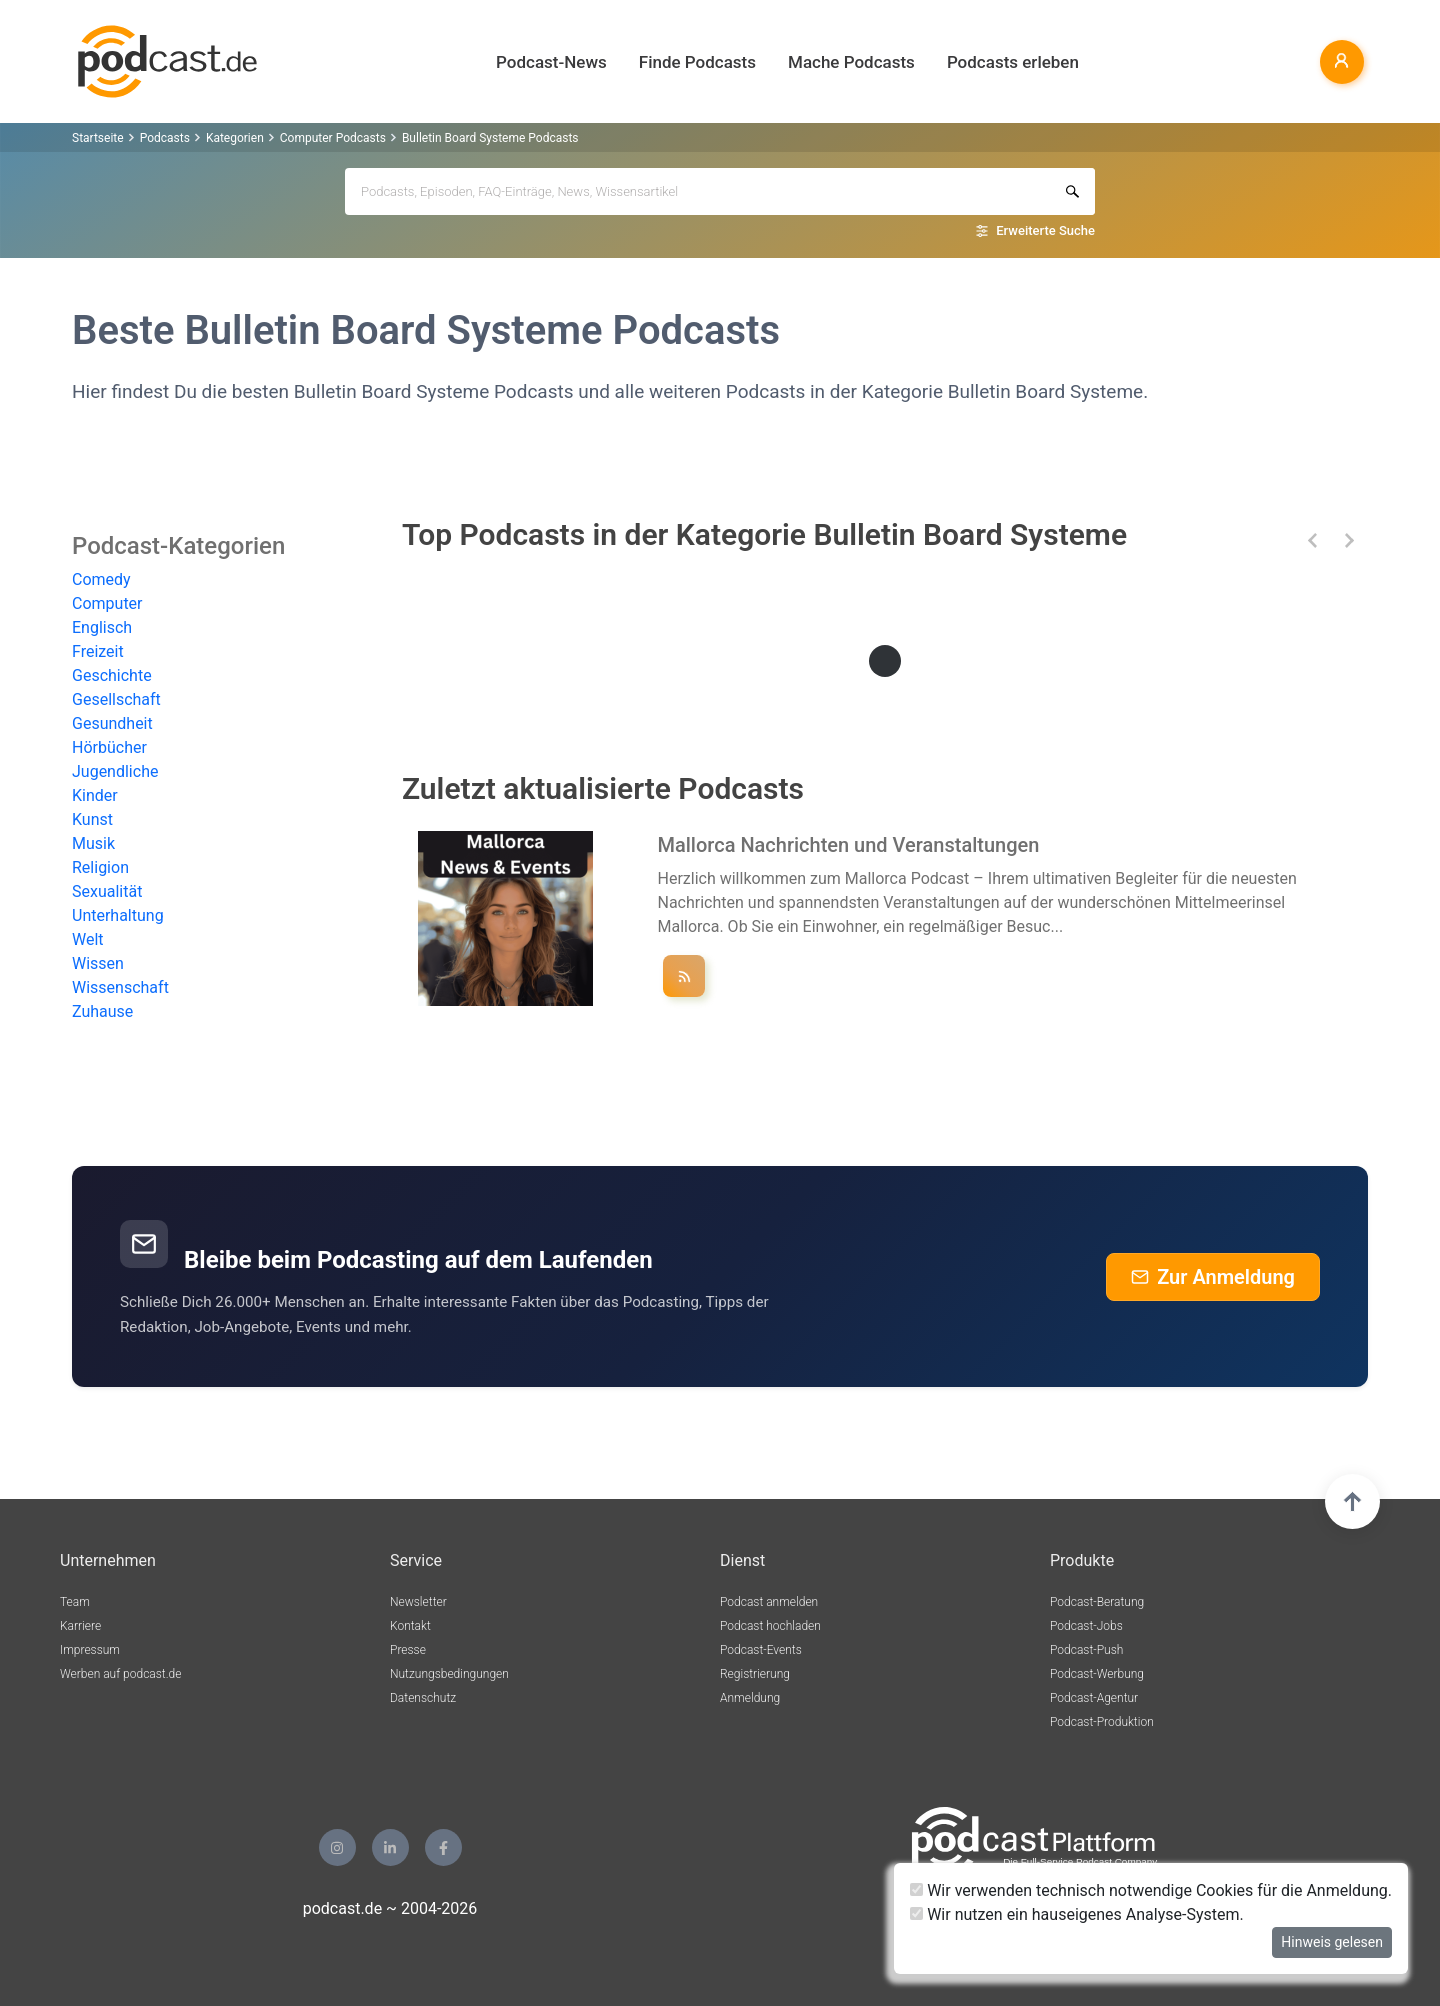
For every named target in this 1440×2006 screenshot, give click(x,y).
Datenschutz (423, 1698)
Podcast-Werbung (1097, 1674)
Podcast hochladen (770, 1626)
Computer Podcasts (333, 138)
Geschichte (112, 675)
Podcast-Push (1086, 1650)
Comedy (101, 579)
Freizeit (98, 651)
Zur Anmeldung (1213, 1277)
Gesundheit (112, 723)
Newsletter (418, 1602)
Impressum (90, 1650)
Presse (408, 1650)
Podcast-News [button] (551, 62)
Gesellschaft (116, 699)
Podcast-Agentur (1094, 1698)
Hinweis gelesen (1332, 1942)
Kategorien (235, 138)
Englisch (102, 627)
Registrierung (755, 1674)
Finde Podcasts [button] (697, 62)
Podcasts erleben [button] (1013, 62)
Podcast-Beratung (1097, 1602)
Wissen (98, 963)
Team (75, 1602)
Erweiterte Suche (1045, 230)
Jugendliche (115, 771)
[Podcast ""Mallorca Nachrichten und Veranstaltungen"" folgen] (684, 976)
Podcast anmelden (769, 1602)
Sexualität (107, 891)
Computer (107, 603)
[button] (1312, 540)
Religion (100, 867)
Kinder (95, 795)
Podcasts (165, 138)
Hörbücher (109, 747)
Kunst (92, 819)
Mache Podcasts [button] (851, 62)
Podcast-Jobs (1086, 1626)
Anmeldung (750, 1698)
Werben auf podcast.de (120, 1674)
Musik (93, 843)
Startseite (98, 138)
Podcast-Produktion (1102, 1722)
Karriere (80, 1626)
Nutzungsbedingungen (449, 1674)
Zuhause (102, 1011)
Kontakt (410, 1626)
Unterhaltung (118, 915)
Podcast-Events (761, 1650)
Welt (88, 939)
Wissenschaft (120, 987)
